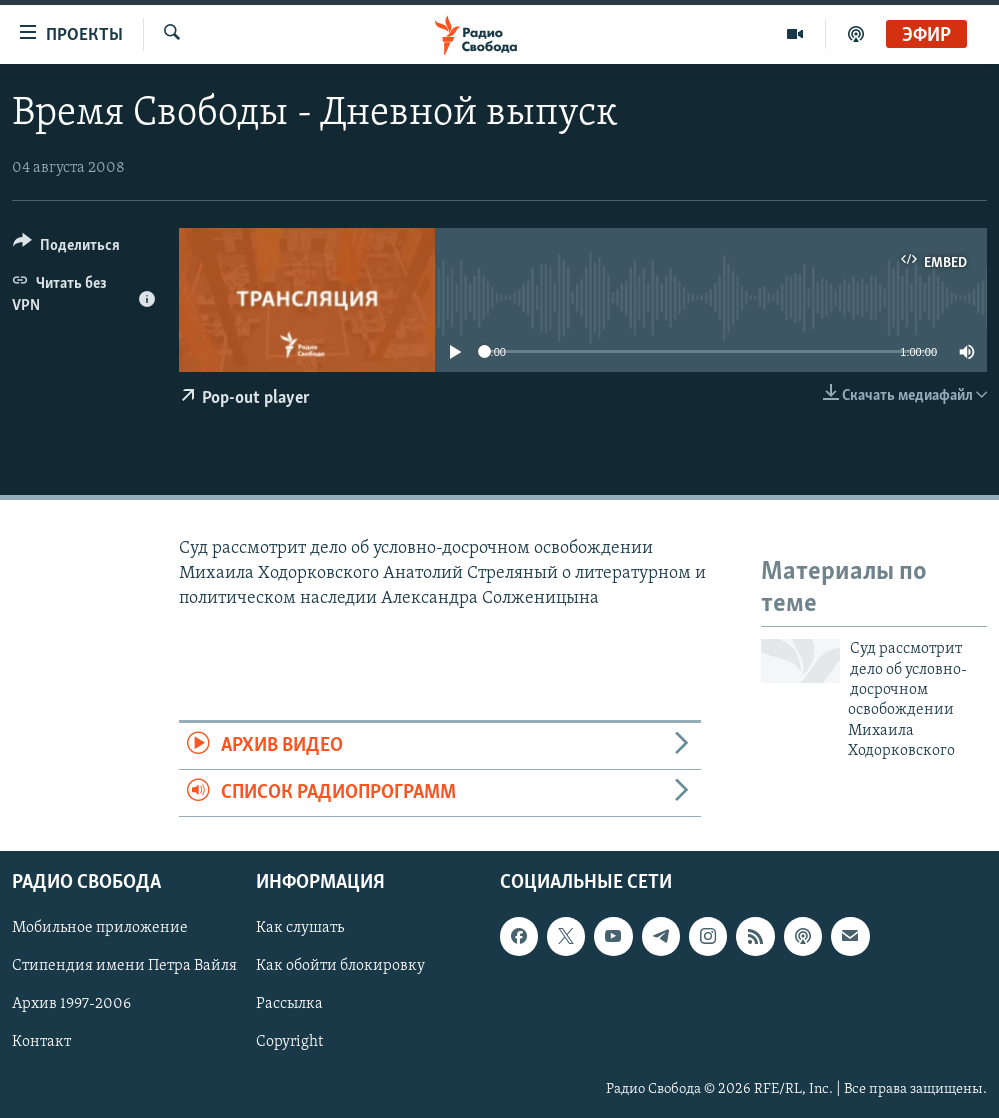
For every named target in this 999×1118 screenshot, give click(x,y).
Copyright (289, 1043)
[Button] (66, 248)
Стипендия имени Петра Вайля (124, 967)
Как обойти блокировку (340, 967)
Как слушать (300, 929)
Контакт (41, 1043)
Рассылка (289, 1005)
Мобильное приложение (100, 929)
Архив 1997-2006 (71, 1005)
